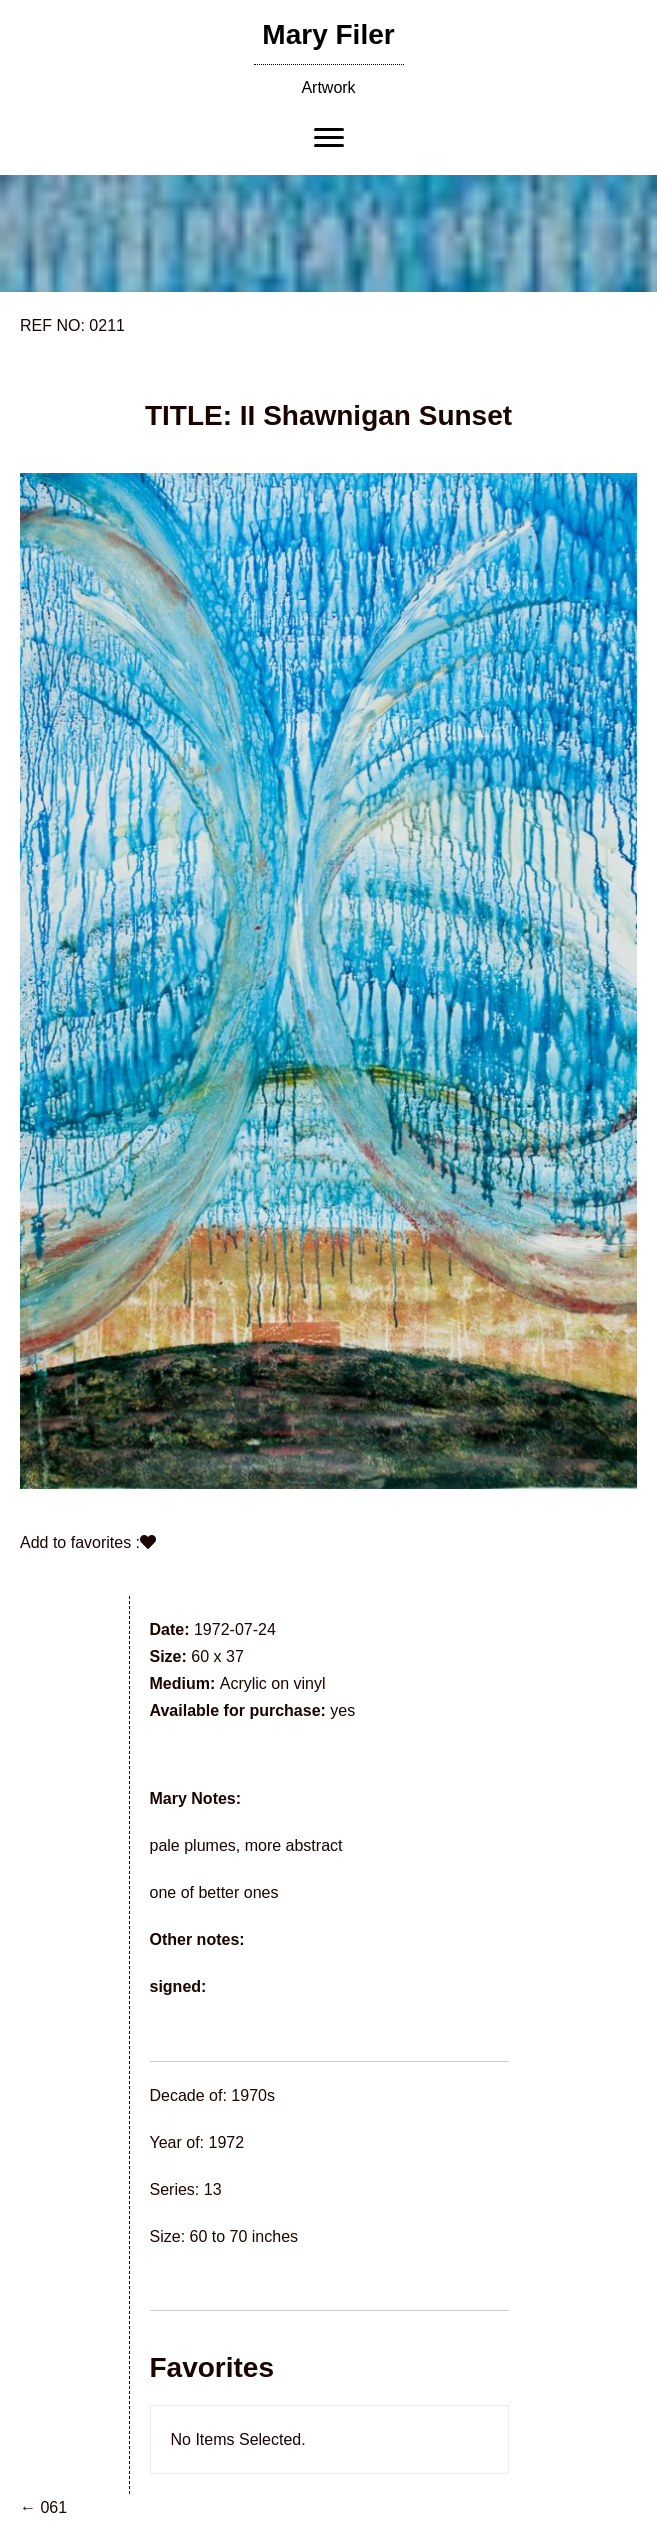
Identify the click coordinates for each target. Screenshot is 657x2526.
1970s (253, 2095)
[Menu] (329, 138)
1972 (227, 2142)
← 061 (43, 2507)
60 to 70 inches (244, 2236)
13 (213, 2189)
